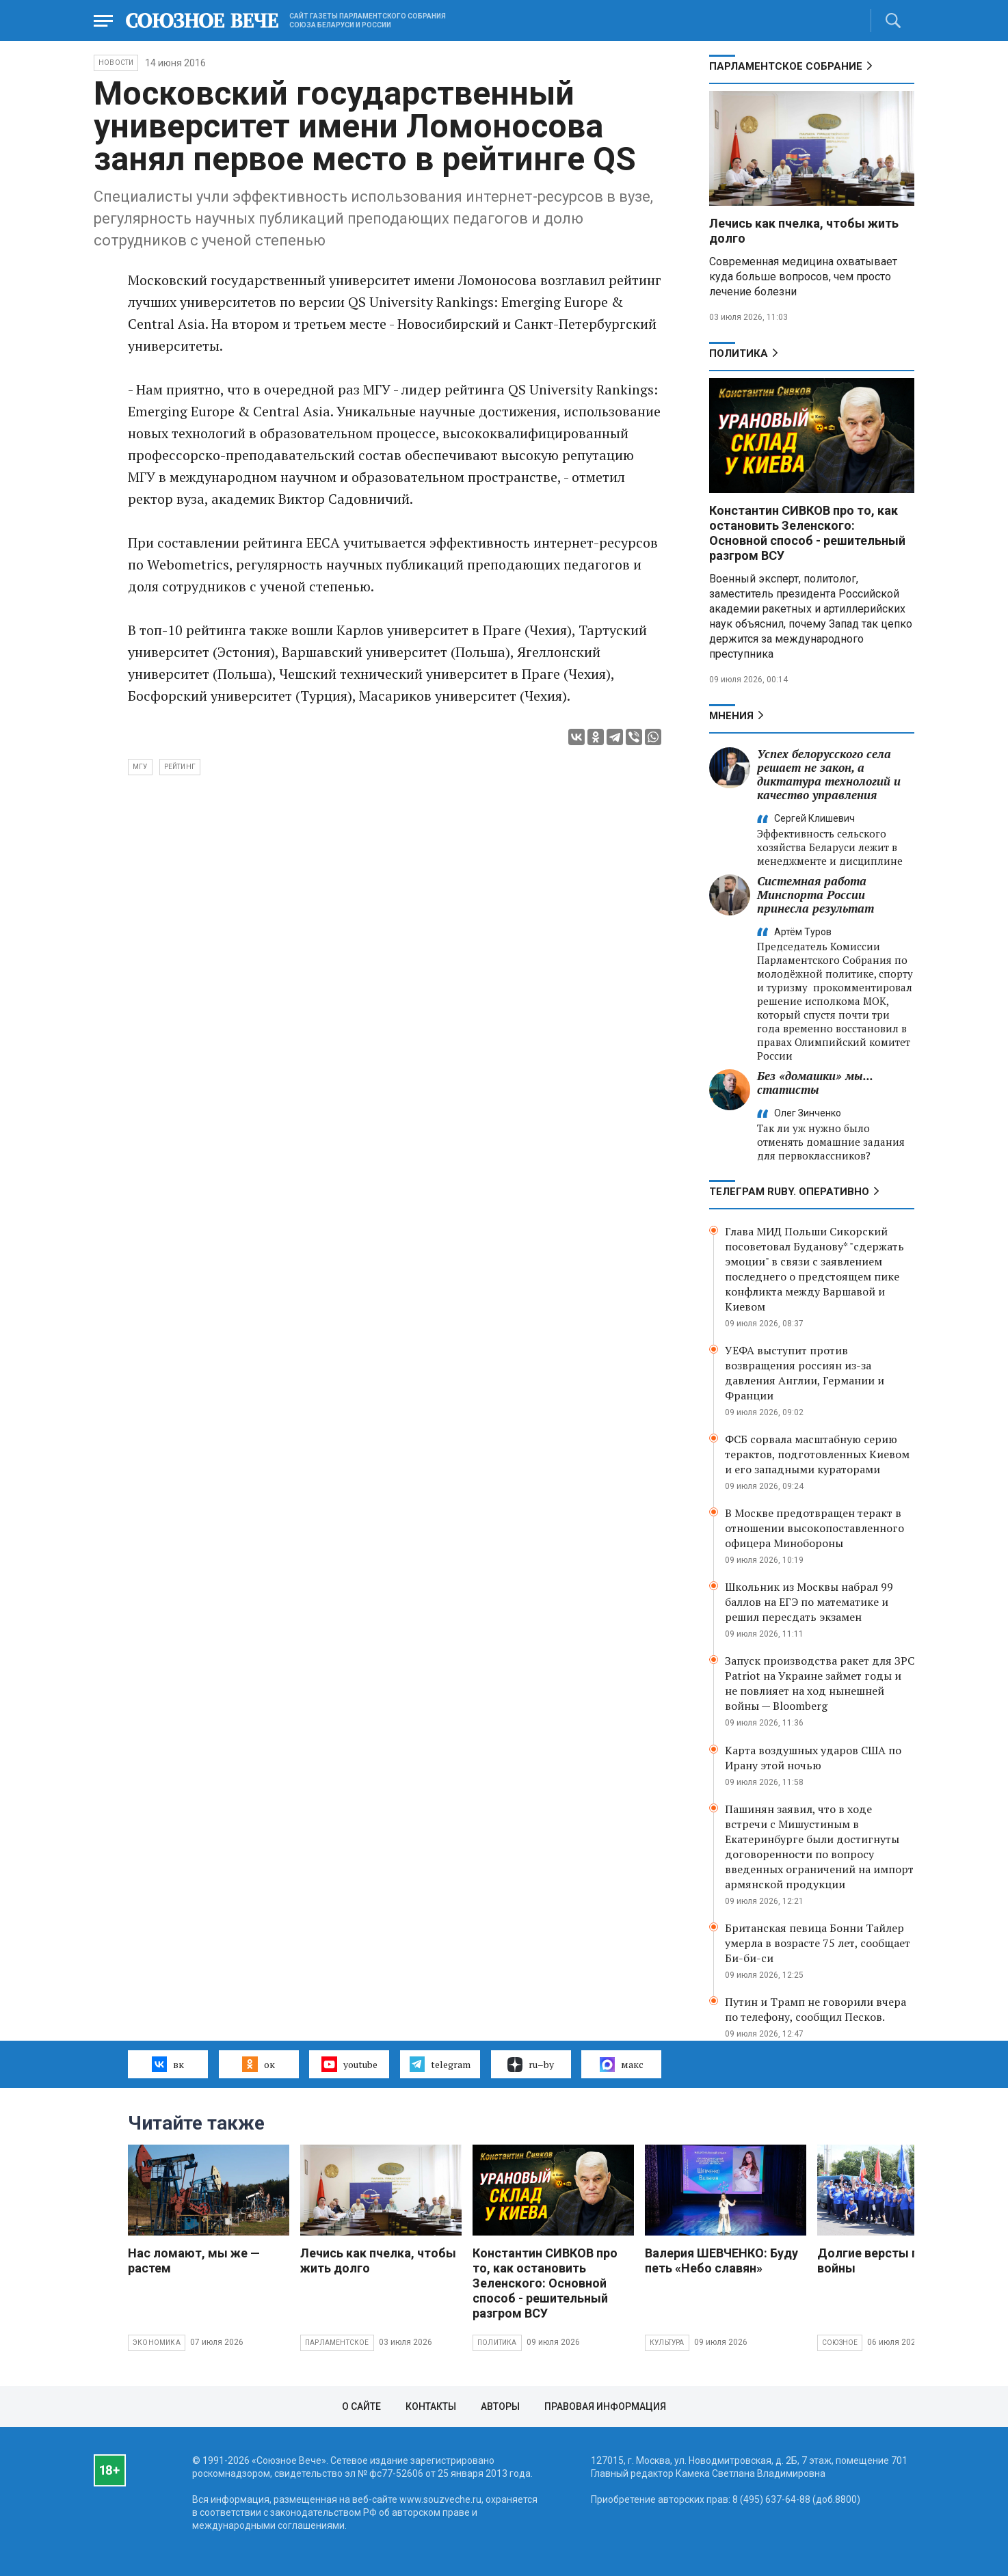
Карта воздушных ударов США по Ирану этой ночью (813, 1758)
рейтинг (180, 766)
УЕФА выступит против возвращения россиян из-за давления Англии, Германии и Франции (804, 1373)
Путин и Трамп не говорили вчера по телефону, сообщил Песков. (815, 2009)
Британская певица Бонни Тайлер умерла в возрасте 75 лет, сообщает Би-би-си (817, 1942)
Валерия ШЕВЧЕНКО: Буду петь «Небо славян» (721, 2260)
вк (168, 2063)
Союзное (840, 2342)
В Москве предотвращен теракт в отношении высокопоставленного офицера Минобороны (814, 1528)
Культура (667, 2342)
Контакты (431, 2406)
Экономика (157, 2342)
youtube (349, 2063)
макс (622, 2064)
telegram (440, 2063)
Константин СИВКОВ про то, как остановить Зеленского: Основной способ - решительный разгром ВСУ (807, 533)
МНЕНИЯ (731, 716)
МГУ (140, 766)
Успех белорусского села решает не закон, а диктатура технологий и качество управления (829, 774)
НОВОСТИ (115, 62)
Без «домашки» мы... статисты (815, 1082)
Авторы (500, 2406)
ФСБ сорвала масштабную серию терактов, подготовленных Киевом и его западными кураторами (817, 1454)
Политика (738, 353)
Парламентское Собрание (785, 66)
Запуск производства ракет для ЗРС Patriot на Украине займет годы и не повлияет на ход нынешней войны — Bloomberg (819, 1683)
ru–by (530, 2064)
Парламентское (337, 2342)
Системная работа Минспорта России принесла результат (815, 894)
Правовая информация (605, 2406)
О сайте (361, 2406)
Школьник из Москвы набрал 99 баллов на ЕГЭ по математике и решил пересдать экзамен (809, 1601)
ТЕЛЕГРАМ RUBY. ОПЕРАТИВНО (789, 1191)
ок (258, 2063)
